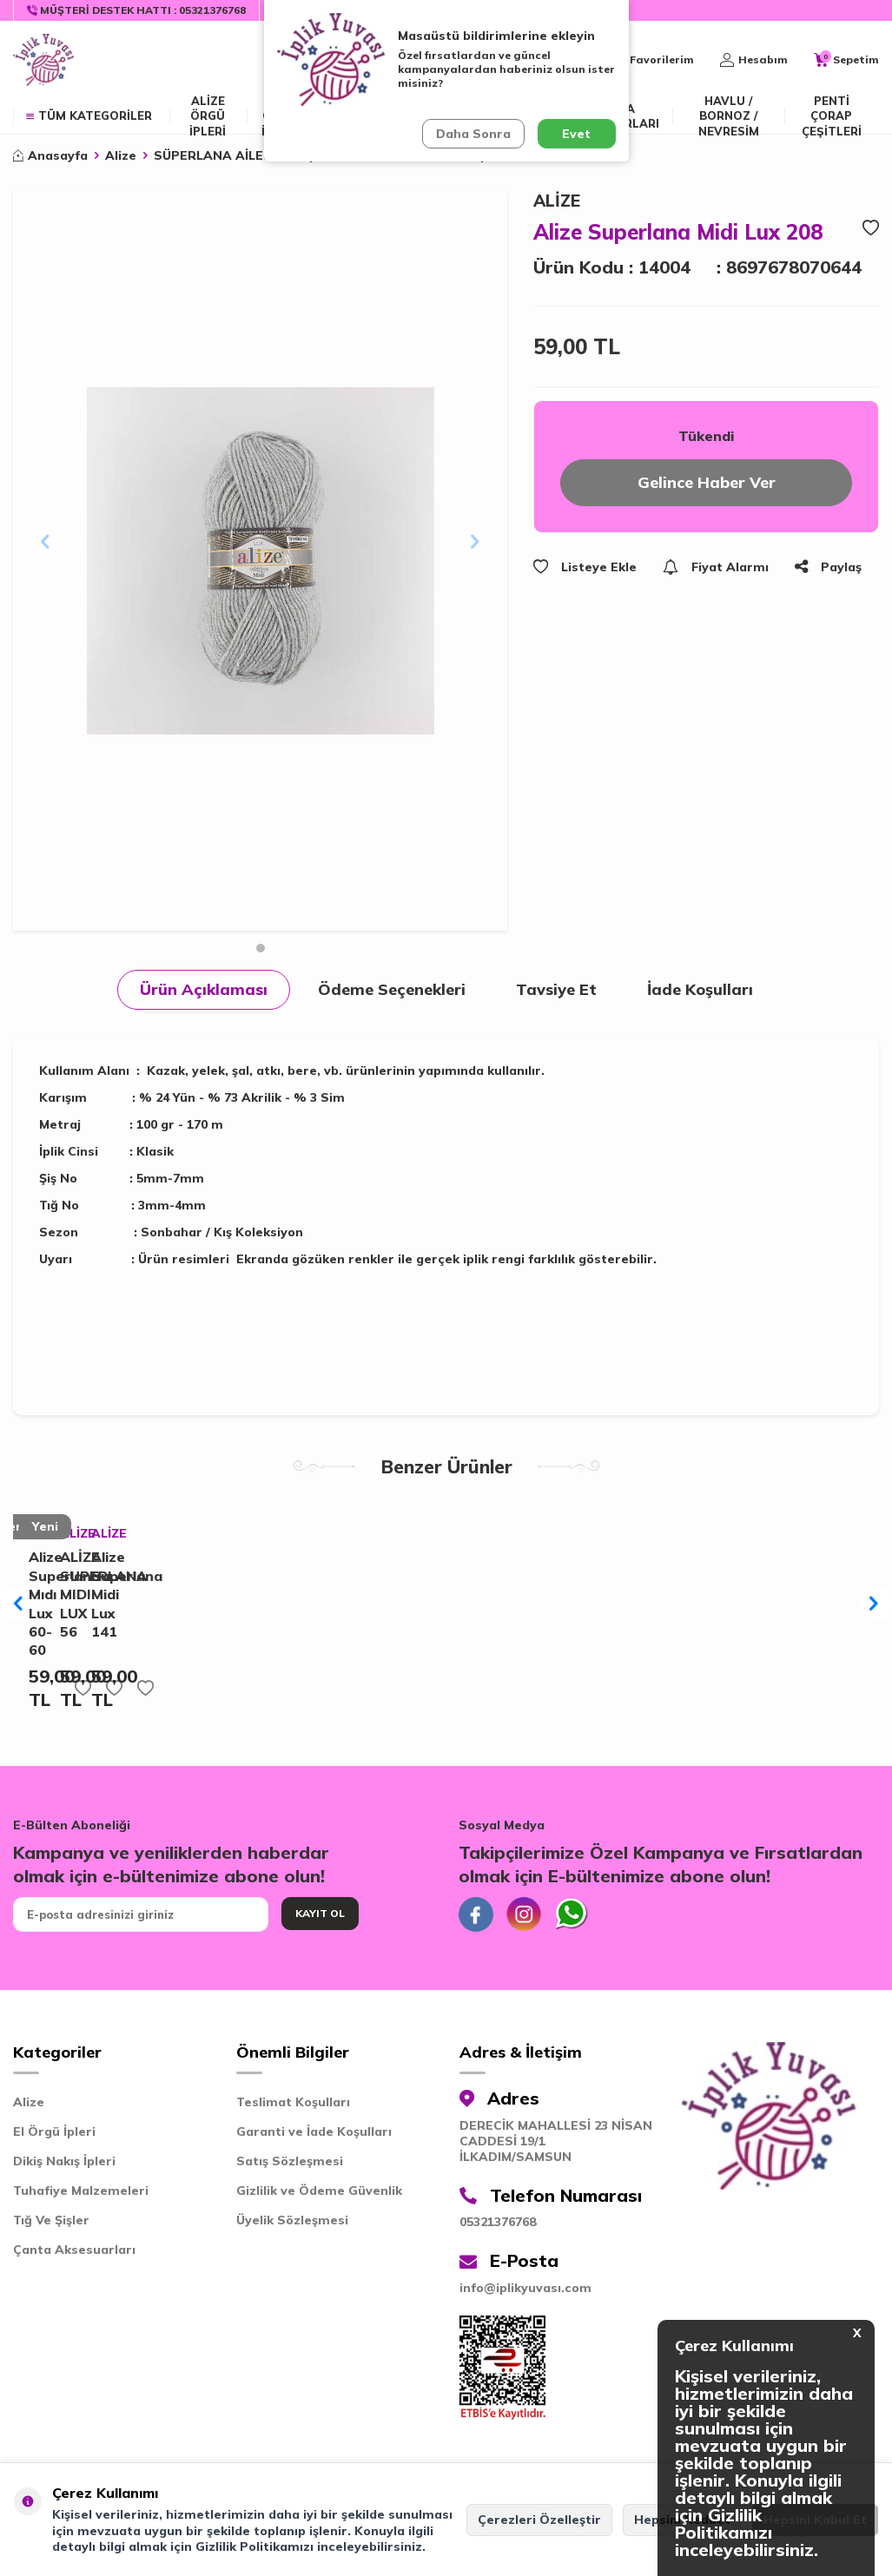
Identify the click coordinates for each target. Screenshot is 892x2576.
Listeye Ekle (585, 567)
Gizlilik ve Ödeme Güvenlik (319, 2190)
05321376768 (497, 2222)
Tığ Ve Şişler (51, 2220)
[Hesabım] (754, 60)
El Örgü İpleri (54, 2131)
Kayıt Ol (320, 1913)
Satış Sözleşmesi (289, 2161)
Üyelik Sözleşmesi (292, 2220)
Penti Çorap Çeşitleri (832, 116)
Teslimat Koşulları (293, 2102)
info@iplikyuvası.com (525, 2288)
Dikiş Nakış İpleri (64, 2161)
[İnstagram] (523, 1914)
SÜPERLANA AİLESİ (214, 155)
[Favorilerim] (652, 60)
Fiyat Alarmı (716, 567)
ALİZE (556, 200)
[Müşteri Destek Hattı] (137, 10)
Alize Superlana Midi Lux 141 (97, 1594)
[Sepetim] (846, 60)
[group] (260, 561)
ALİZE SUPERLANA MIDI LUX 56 (66, 1594)
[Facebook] (476, 1914)
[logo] (43, 60)
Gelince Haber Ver (707, 482)
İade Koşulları (700, 989)
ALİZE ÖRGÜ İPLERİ (207, 116)
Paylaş (828, 567)
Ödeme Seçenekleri (392, 989)
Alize (120, 155)
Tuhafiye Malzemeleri (81, 2190)
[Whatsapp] (571, 1914)
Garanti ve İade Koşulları (314, 2131)
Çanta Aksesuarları (74, 2249)
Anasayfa (50, 155)
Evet (576, 134)
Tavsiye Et (556, 989)
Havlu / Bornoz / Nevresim (728, 116)
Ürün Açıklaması (204, 989)
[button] (260, 948)
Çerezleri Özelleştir (539, 2519)
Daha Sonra (473, 134)
